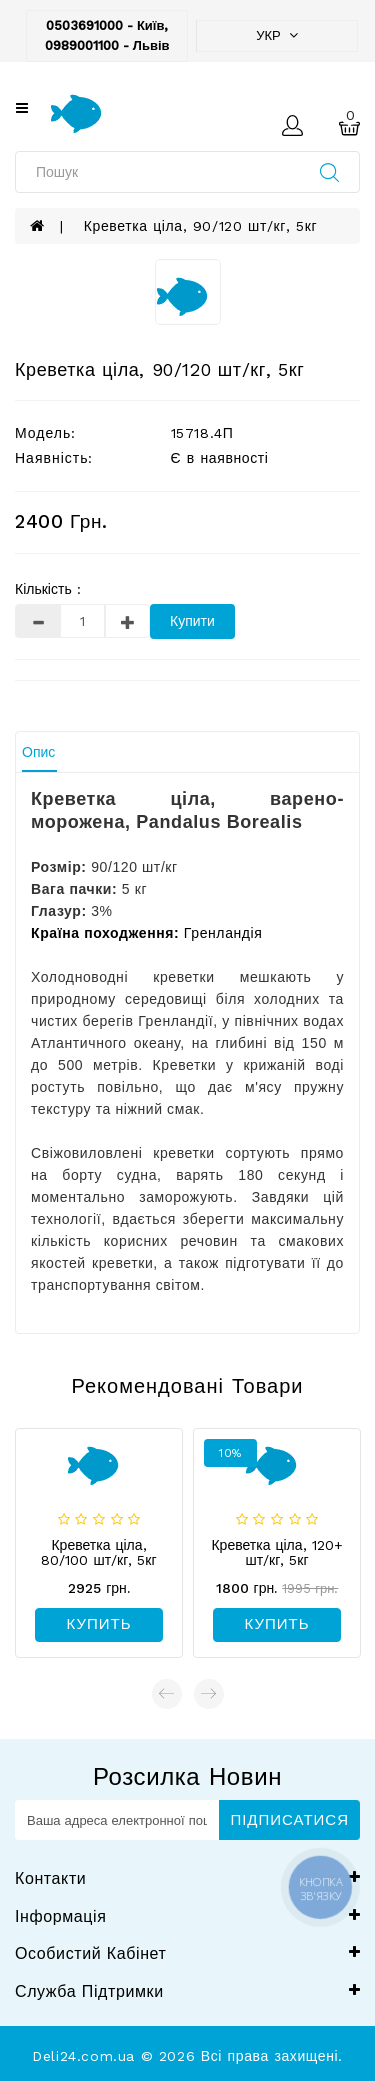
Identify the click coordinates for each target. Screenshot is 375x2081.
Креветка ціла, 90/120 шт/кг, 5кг (200, 226)
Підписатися (289, 1820)
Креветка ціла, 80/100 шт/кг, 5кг (98, 1552)
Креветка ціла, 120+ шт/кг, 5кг (276, 1552)
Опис (38, 752)
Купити (192, 621)
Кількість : (48, 589)
